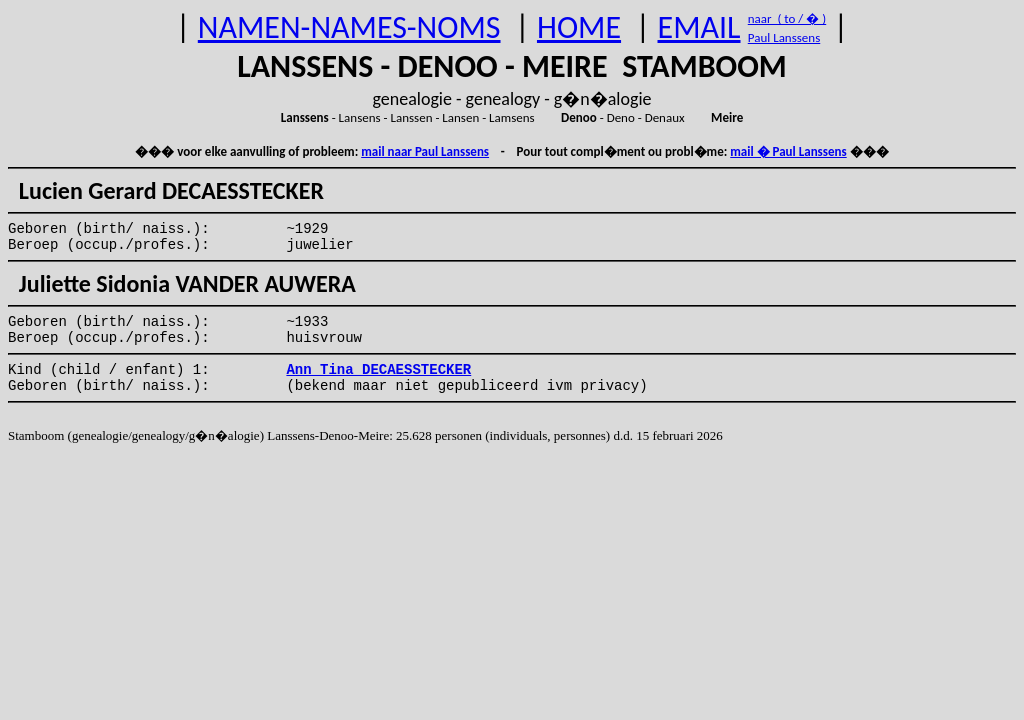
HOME (579, 27)
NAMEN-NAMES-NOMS (349, 27)
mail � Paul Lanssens (788, 151)
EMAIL (699, 27)
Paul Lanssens (784, 37)
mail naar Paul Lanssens (425, 151)
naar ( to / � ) (787, 18)
